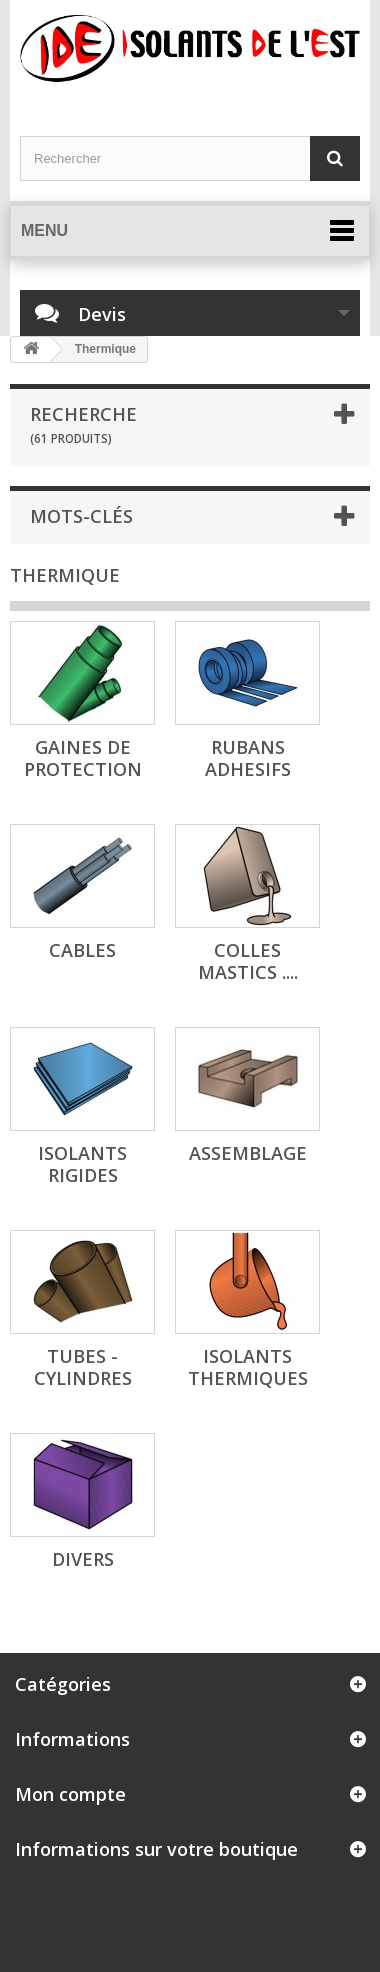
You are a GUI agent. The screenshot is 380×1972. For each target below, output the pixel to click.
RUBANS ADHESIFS (248, 758)
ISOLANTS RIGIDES (82, 1164)
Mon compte (70, 1794)
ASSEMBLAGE (248, 1153)
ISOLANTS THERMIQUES (248, 1367)
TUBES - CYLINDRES (83, 1367)
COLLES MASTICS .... (248, 961)
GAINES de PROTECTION (83, 758)
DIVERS (83, 1559)
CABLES (82, 950)
